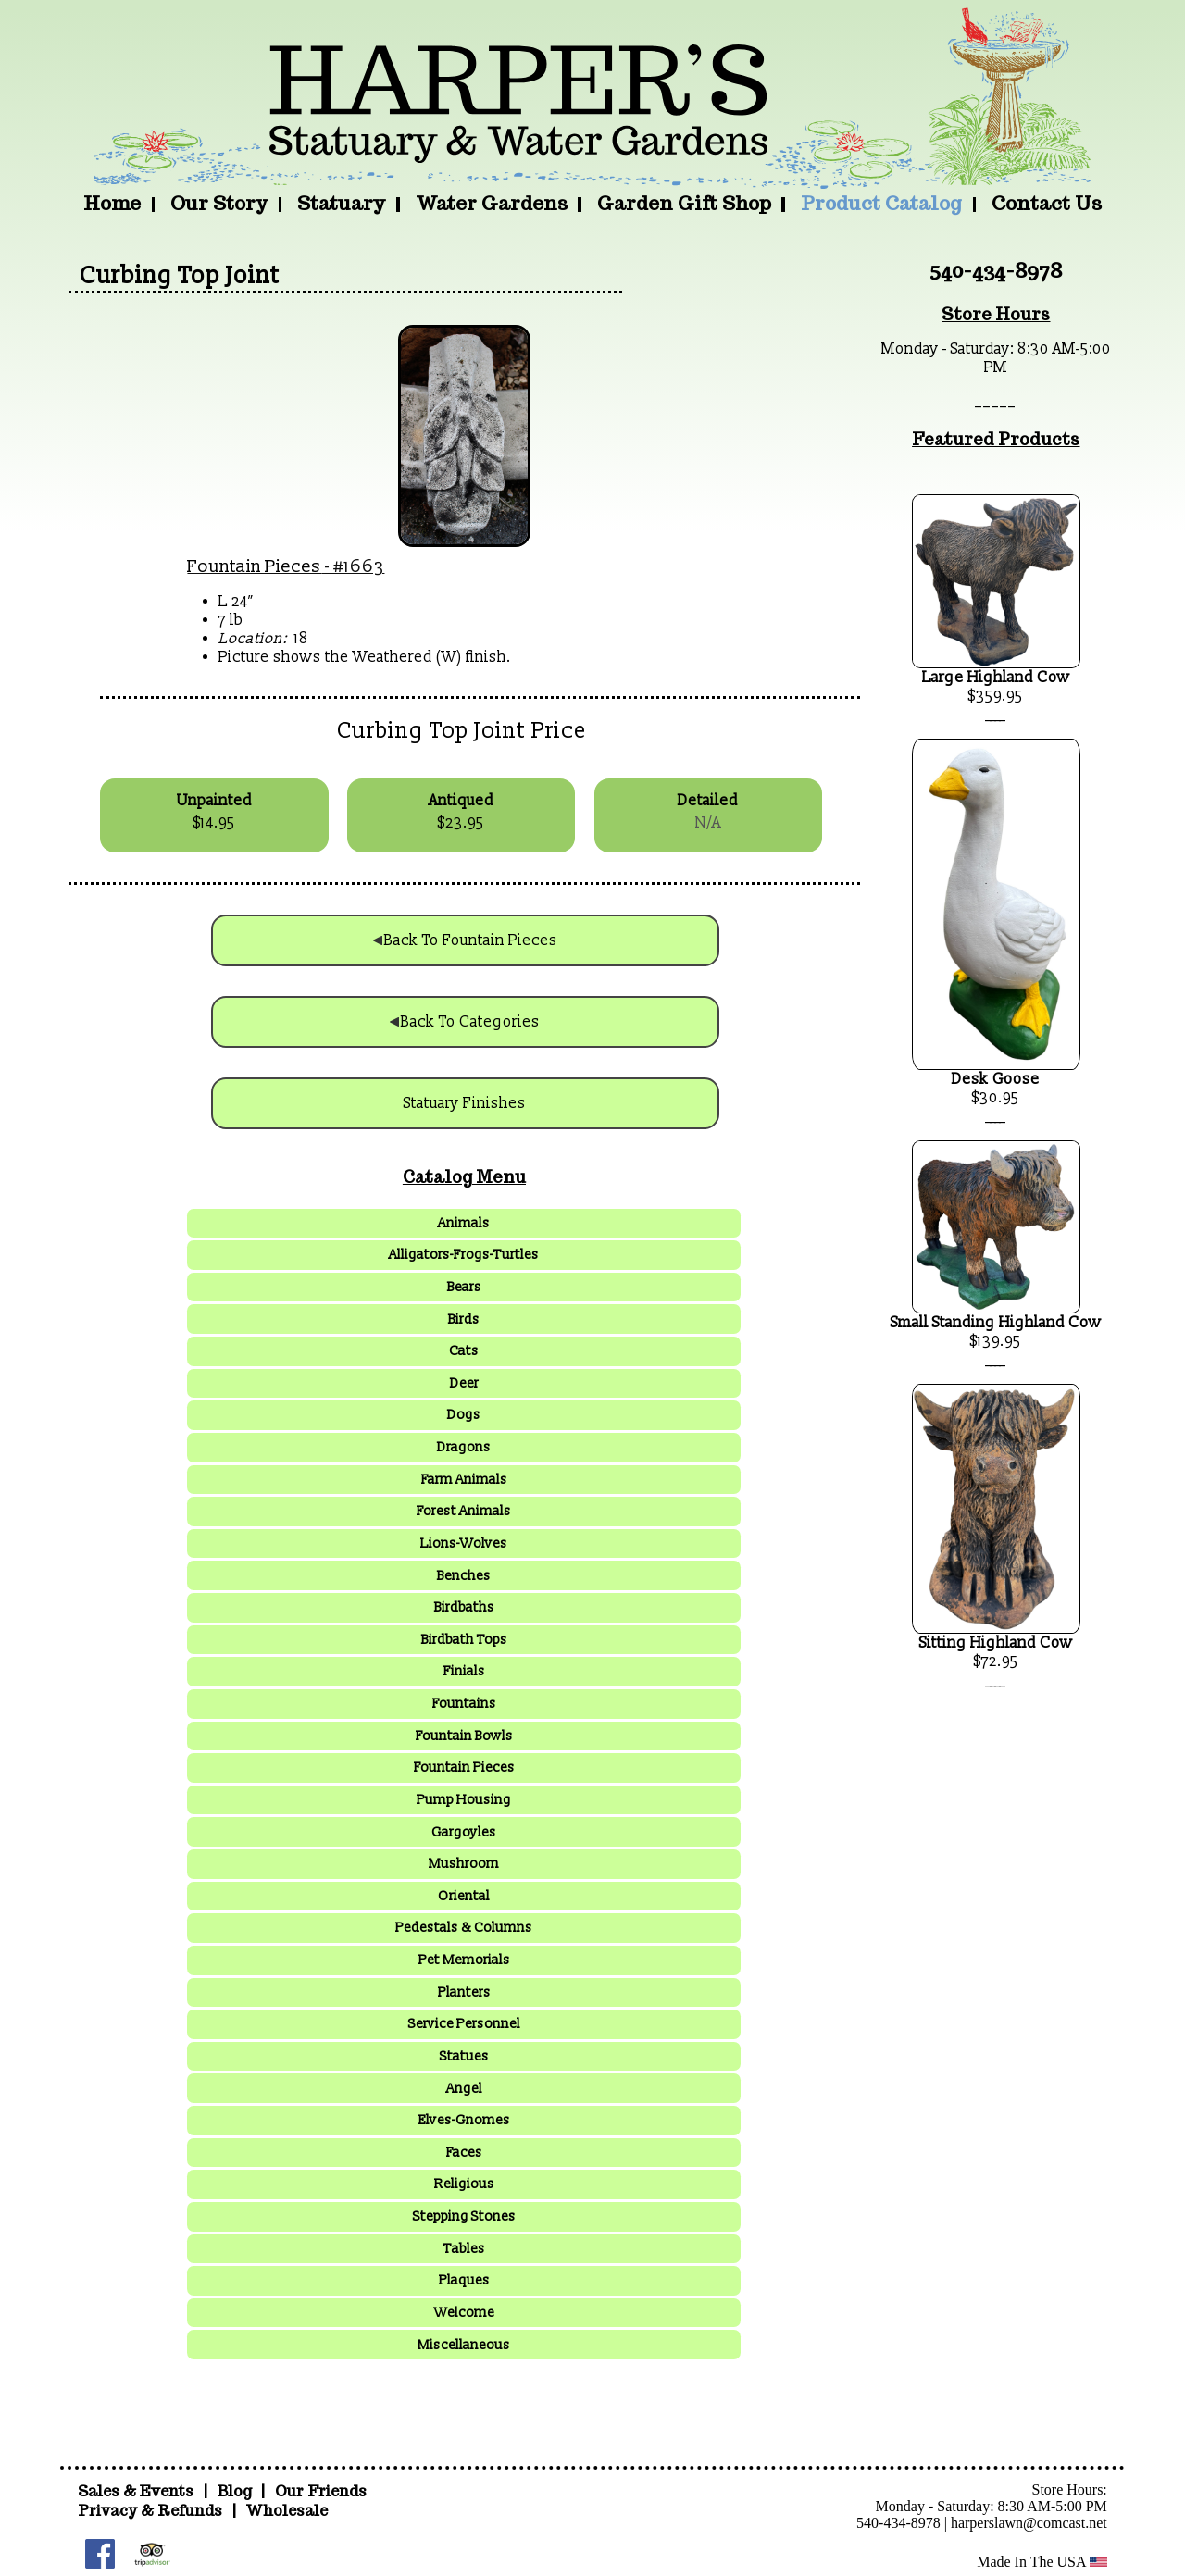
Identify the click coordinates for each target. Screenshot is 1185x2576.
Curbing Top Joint (180, 276)
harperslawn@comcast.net (1029, 2523)
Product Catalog (881, 203)
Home (112, 203)
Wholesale (286, 2510)
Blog (236, 2491)
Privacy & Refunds (150, 2510)
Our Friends (321, 2491)
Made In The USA (1042, 2562)
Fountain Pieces (254, 566)
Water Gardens (492, 203)
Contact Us (1047, 203)
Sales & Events (137, 2491)
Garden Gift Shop (684, 203)
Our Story (219, 203)
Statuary (341, 203)
